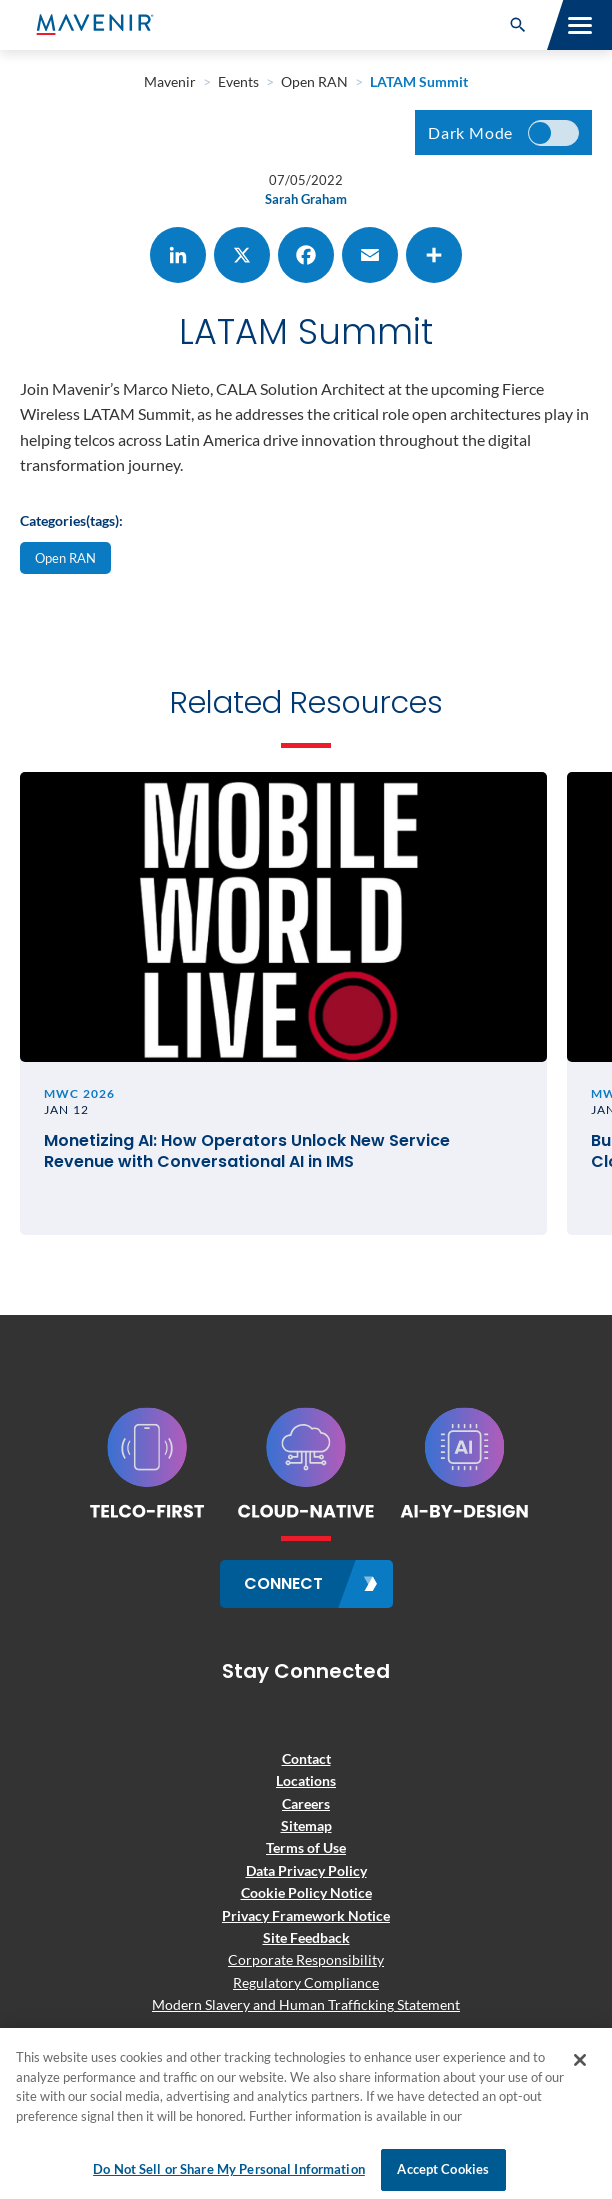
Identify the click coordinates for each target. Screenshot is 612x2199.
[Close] (580, 2060)
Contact (306, 1758)
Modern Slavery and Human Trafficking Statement (306, 2004)
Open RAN (65, 558)
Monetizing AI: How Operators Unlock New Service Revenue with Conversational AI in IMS (247, 1152)
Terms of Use (306, 1847)
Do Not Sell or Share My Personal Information (229, 2169)
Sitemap (306, 1825)
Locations (306, 1780)
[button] (518, 25)
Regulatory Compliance (306, 1982)
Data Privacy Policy (306, 1870)
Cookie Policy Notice (306, 1892)
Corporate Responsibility (306, 1959)
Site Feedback (306, 1937)
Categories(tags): (71, 520)
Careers (306, 1803)
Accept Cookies (443, 2169)
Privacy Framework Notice (306, 1915)
